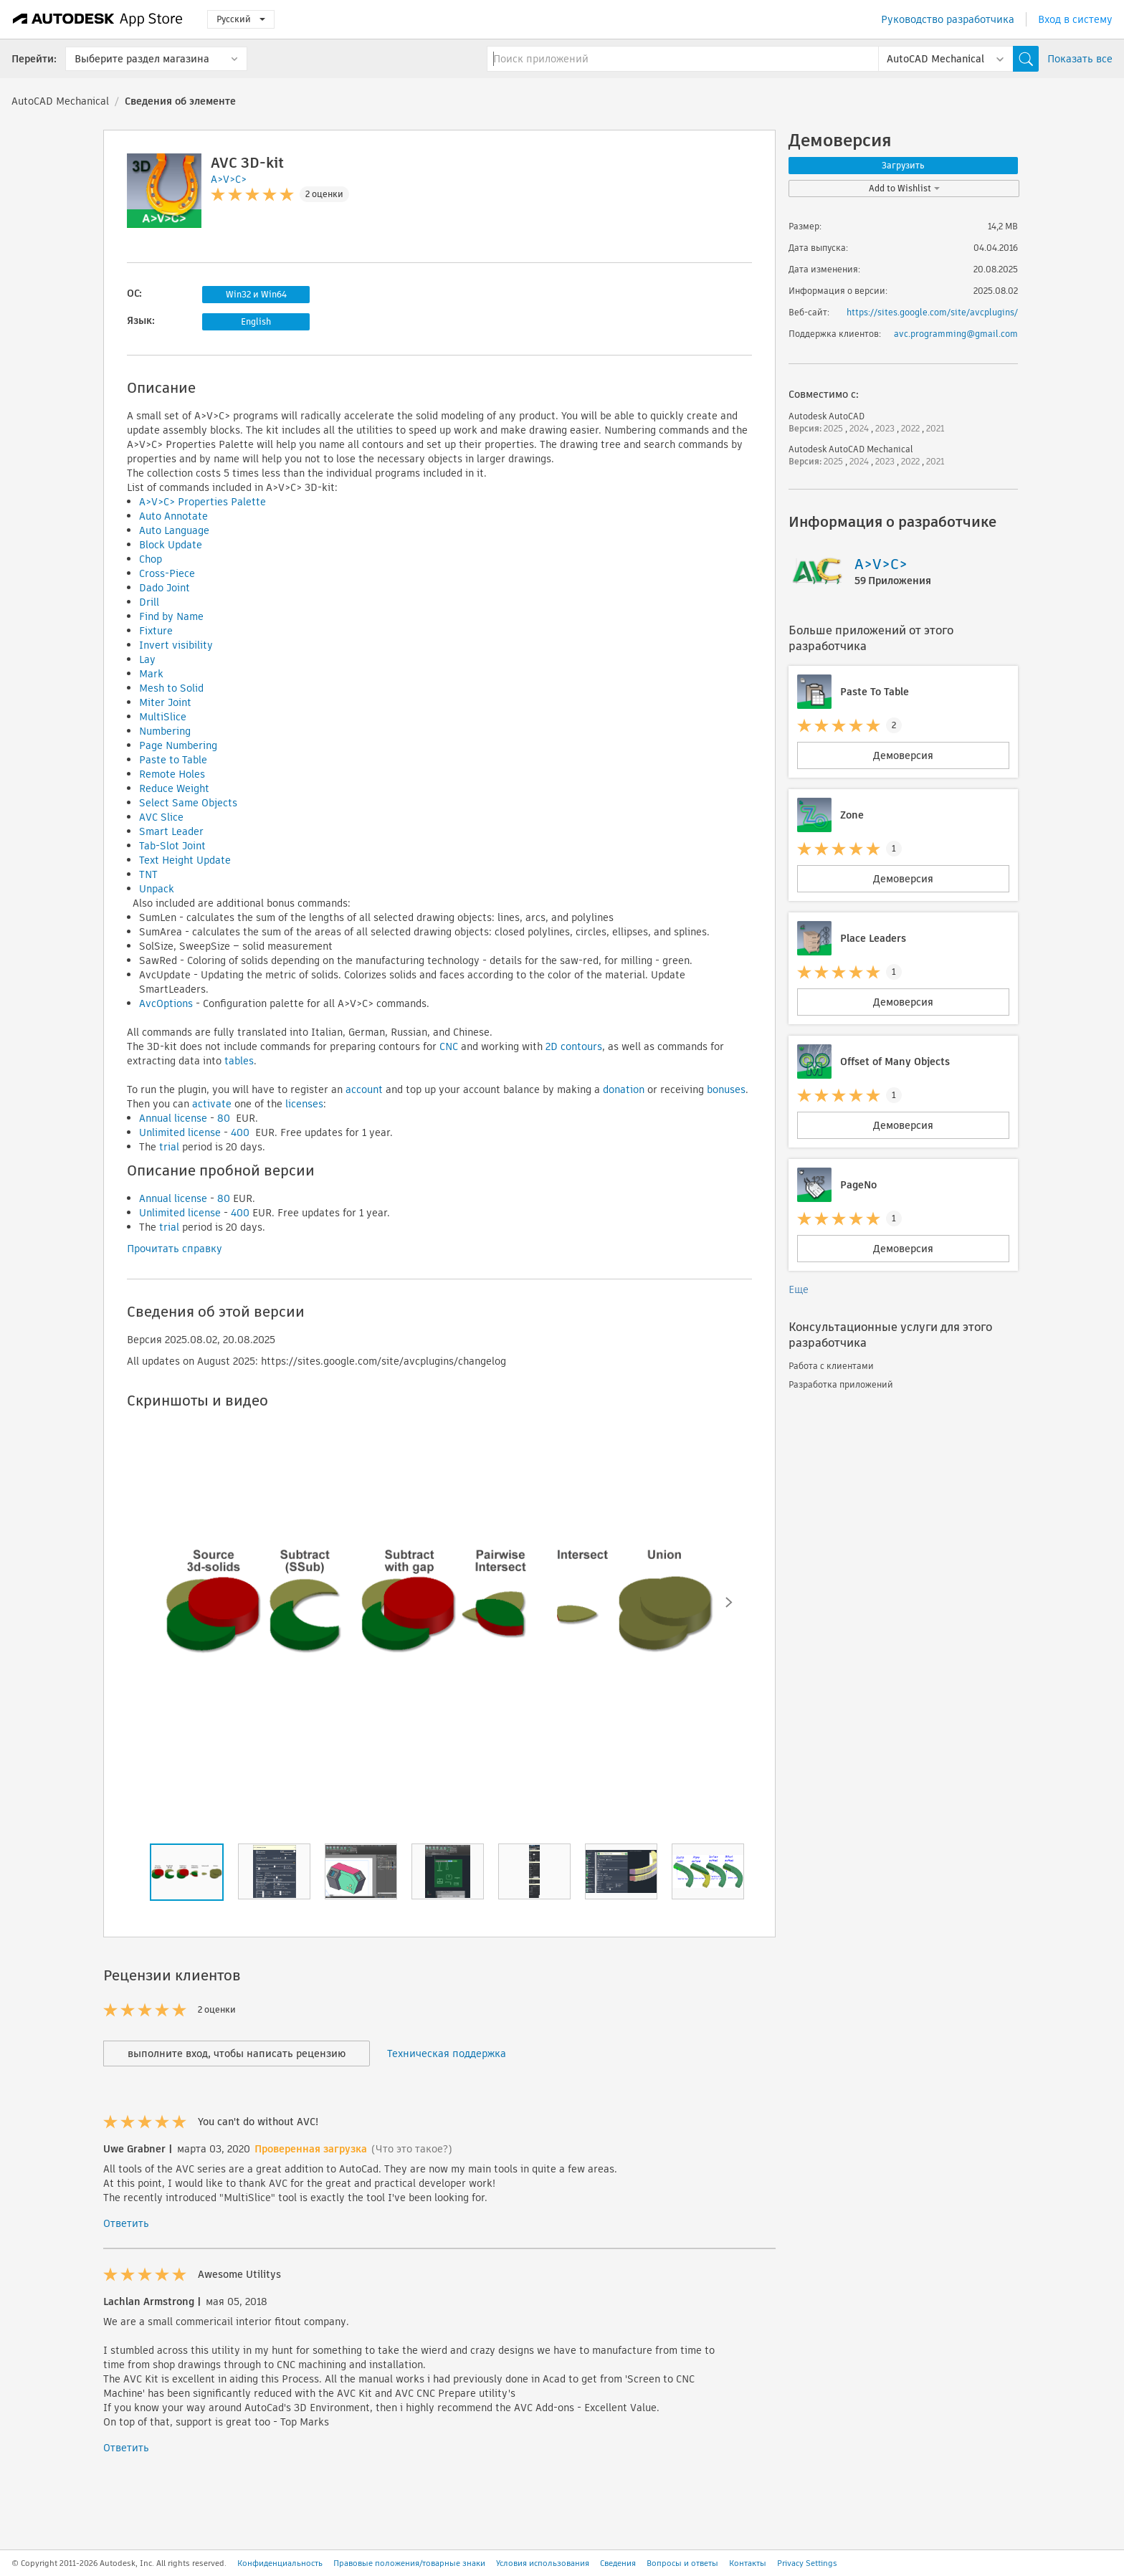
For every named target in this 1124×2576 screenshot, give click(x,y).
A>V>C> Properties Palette (202, 502)
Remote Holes (172, 774)
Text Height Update (185, 860)
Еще (799, 1289)
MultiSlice (162, 717)
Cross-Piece (167, 573)
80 (223, 1118)
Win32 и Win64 (256, 294)
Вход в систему (1075, 19)
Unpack (156, 889)
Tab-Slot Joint (172, 846)
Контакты (747, 2563)
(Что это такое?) (411, 2149)
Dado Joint (164, 588)
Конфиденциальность (280, 2563)
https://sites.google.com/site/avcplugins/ (932, 312)
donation (623, 1089)
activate (212, 1104)
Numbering (165, 731)
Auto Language (174, 530)
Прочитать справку (174, 1248)
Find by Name (171, 616)
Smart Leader (171, 831)
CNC (448, 1046)
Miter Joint (165, 702)
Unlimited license (180, 1132)
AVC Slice (161, 817)
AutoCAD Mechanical (60, 101)
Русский (240, 19)
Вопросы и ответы (682, 2563)
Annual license (173, 1118)
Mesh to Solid (171, 688)
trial (169, 1147)
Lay (147, 659)
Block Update (170, 545)
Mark (151, 674)
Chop (150, 559)
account (364, 1089)
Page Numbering (178, 745)
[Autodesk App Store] (97, 19)
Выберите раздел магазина (142, 59)
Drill (149, 602)
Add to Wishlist (904, 188)
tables (239, 1061)
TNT (148, 874)
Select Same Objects (188, 803)
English (256, 321)
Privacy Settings (807, 2563)
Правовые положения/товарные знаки (409, 2563)
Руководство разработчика (947, 19)
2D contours (574, 1046)
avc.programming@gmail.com (956, 334)
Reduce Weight (174, 788)
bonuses (726, 1089)
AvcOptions (166, 1003)
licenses (304, 1104)
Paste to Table (173, 760)
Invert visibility (176, 645)
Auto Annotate (173, 516)
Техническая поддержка (446, 2053)
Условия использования (542, 2563)
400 (240, 1132)
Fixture (156, 631)
